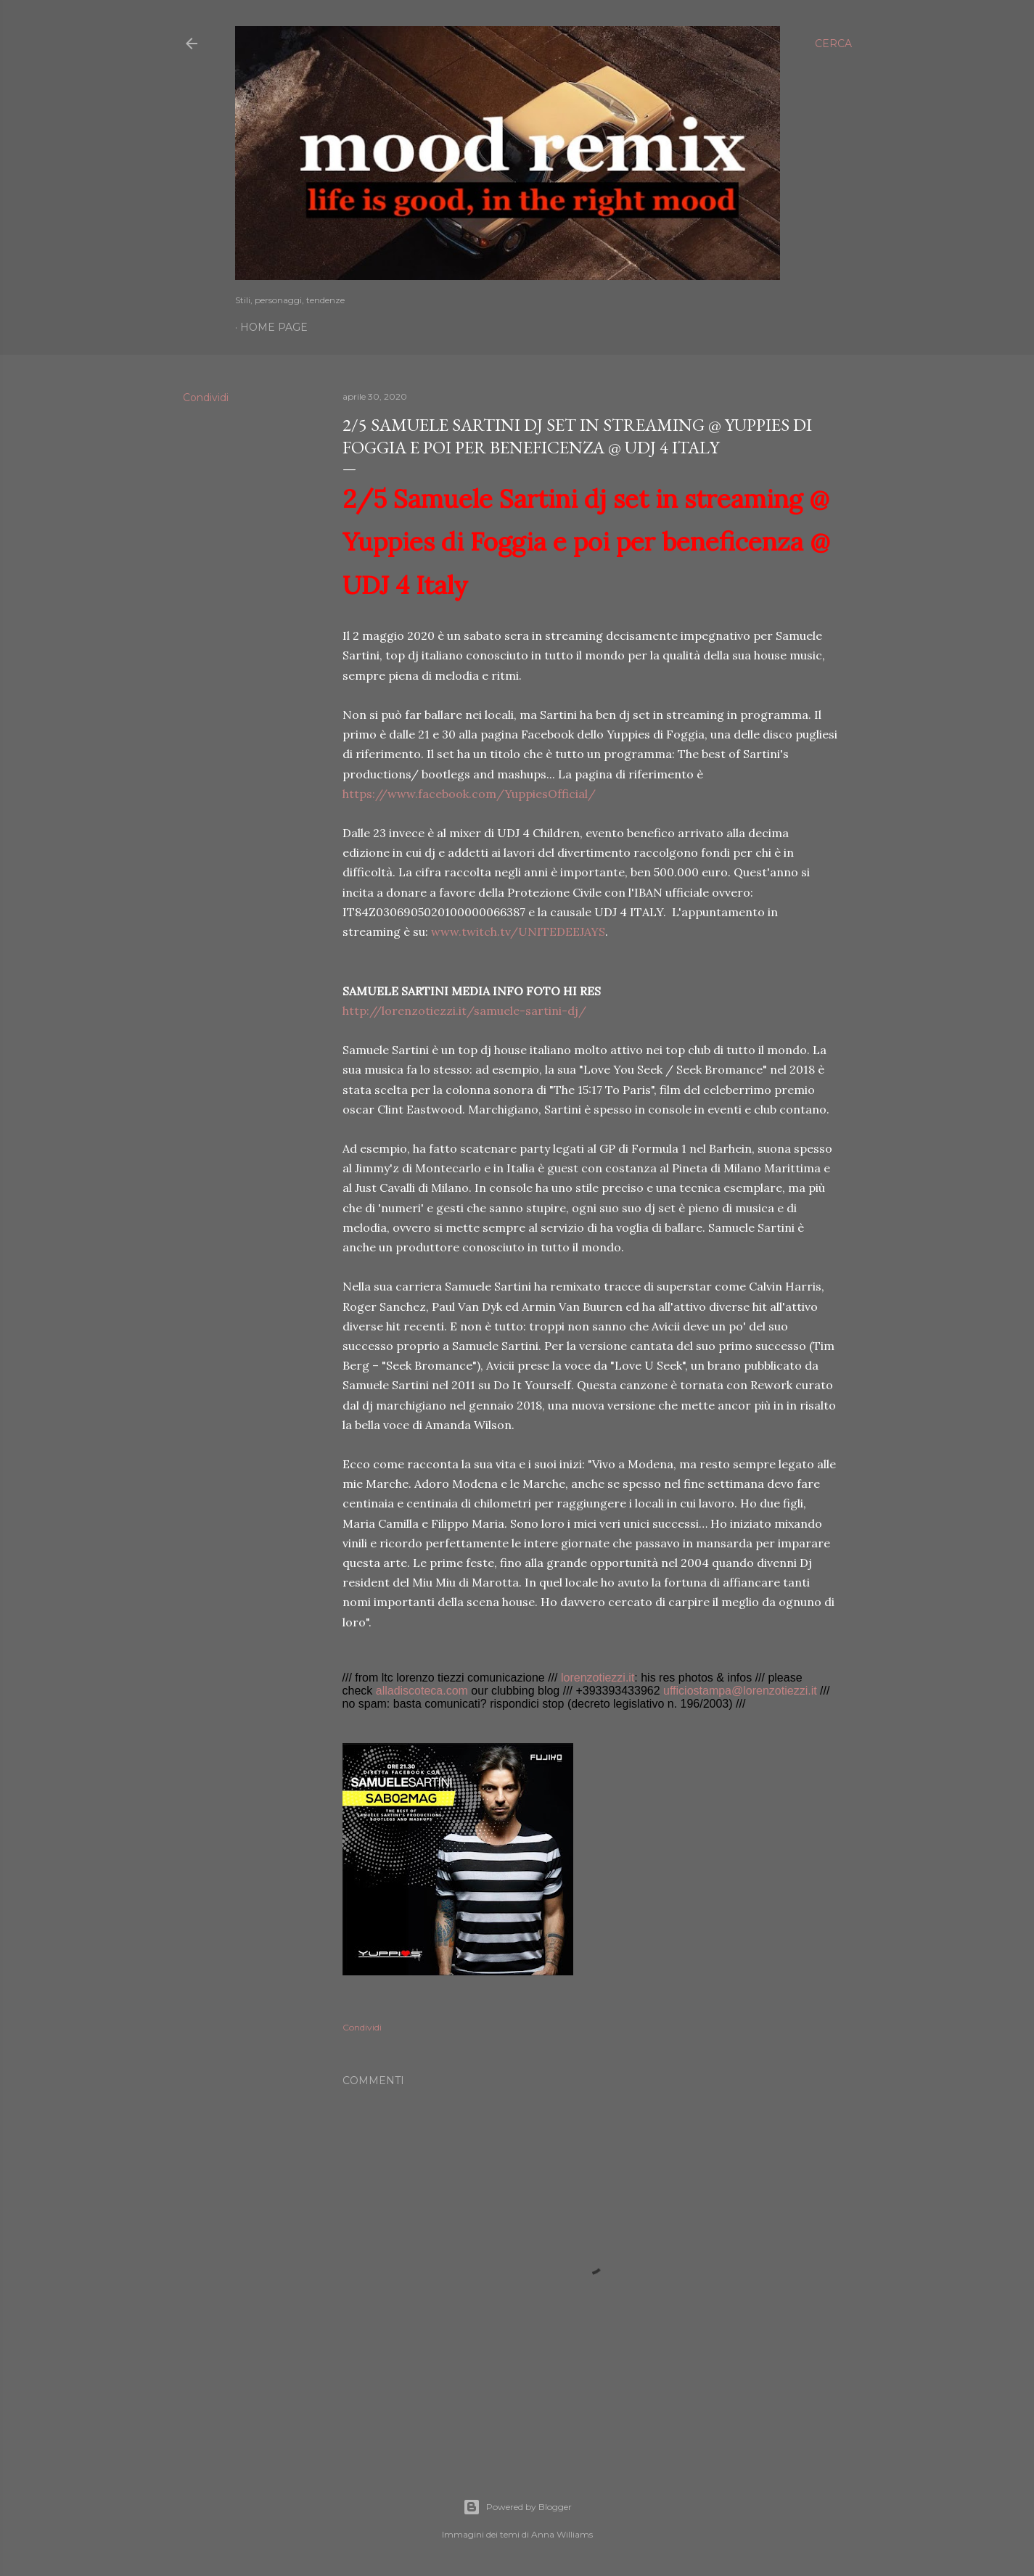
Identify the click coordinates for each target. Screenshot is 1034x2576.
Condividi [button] (206, 397)
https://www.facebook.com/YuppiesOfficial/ (469, 793)
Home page (274, 327)
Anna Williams (562, 2534)
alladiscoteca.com (422, 1690)
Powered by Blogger (517, 2507)
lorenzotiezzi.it (597, 1677)
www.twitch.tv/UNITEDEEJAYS (518, 931)
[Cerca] (833, 43)
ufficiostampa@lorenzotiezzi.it (740, 1690)
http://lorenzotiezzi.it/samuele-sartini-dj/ (464, 1010)
